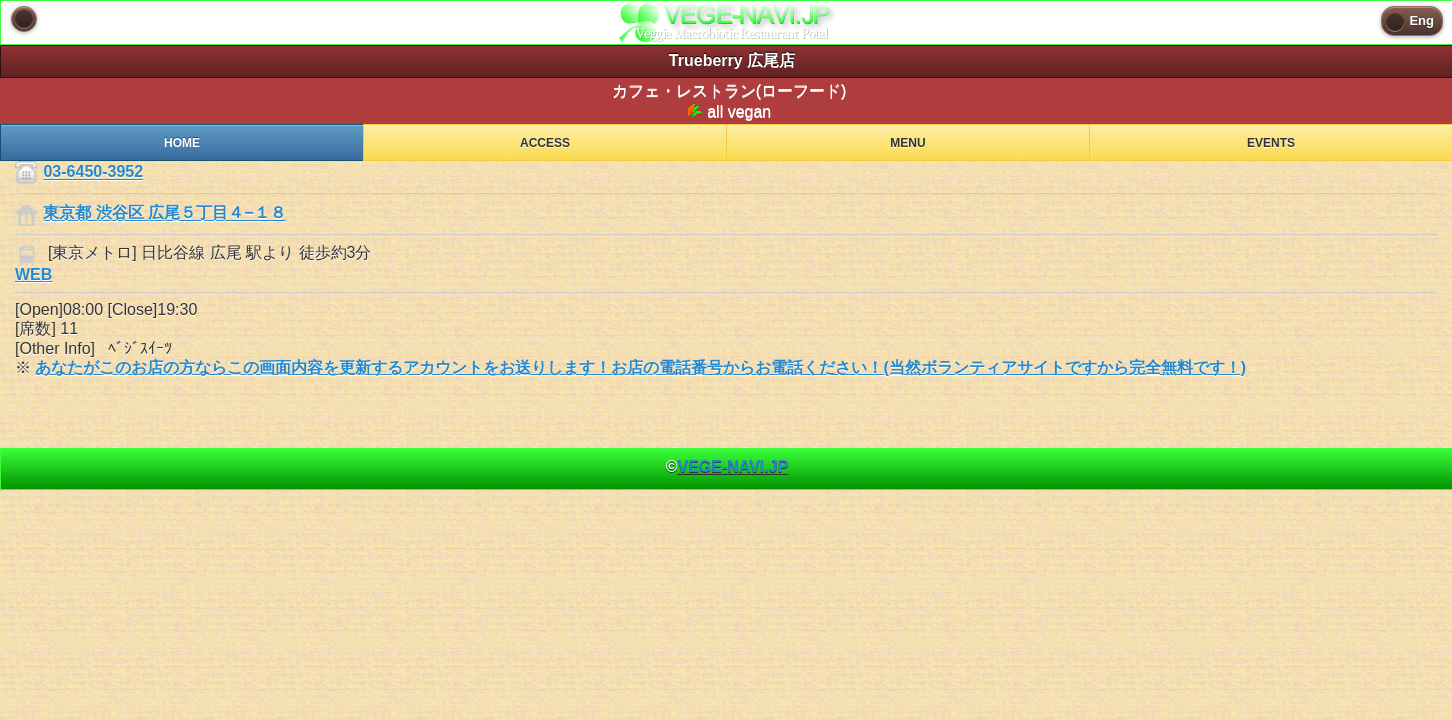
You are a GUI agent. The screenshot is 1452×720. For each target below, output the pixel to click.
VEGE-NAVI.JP (732, 466)
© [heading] (727, 466)
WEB (33, 274)
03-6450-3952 (93, 172)
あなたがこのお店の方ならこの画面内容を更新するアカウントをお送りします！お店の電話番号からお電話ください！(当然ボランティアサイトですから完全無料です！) (640, 367)
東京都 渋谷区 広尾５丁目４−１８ (164, 213)
